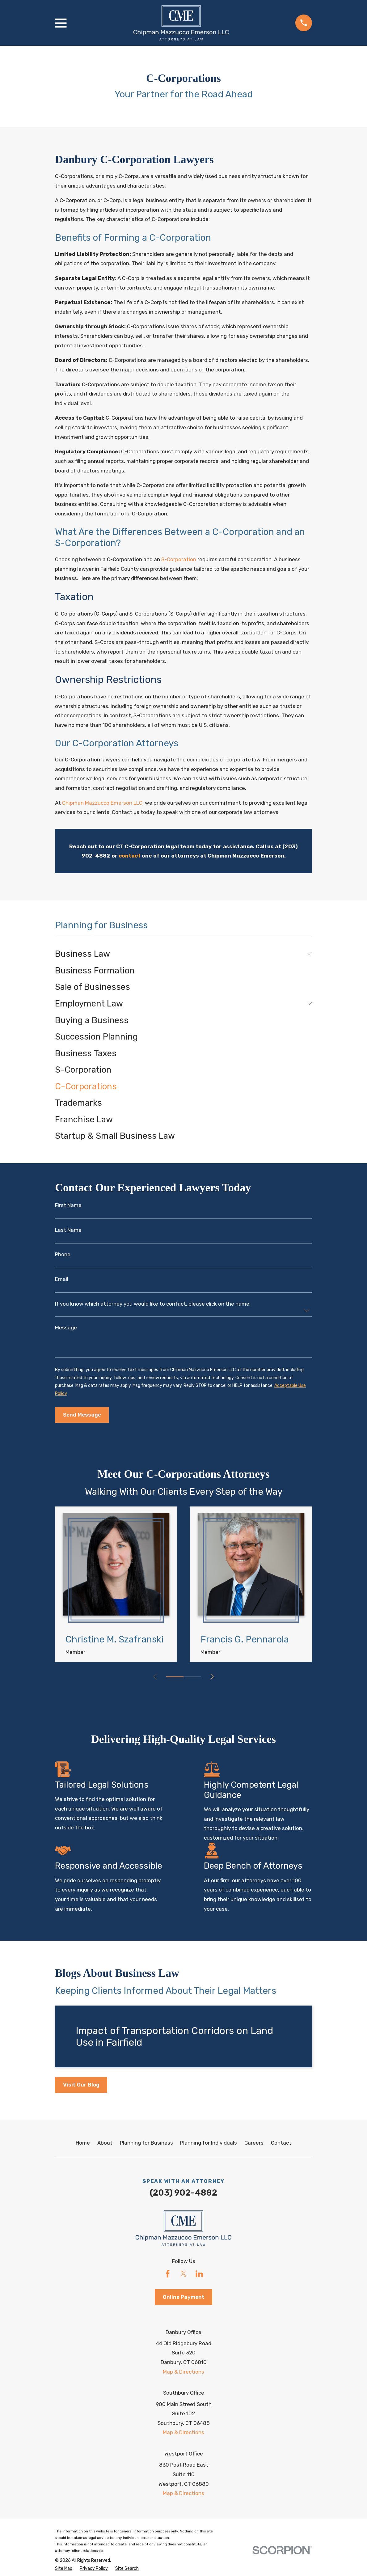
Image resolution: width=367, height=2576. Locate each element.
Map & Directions (183, 2372)
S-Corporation (178, 559)
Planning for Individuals (208, 2143)
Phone (62, 1254)
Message (66, 1327)
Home (83, 2143)
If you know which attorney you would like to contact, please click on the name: (153, 1304)
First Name (68, 1205)
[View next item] (212, 1677)
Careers (254, 2143)
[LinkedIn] (199, 2273)
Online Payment (184, 2297)
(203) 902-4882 (183, 2193)
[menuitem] (179, 954)
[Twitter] (183, 2273)
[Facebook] (167, 2273)
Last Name (68, 1230)
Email (61, 1279)
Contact (281, 2143)
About (104, 2143)
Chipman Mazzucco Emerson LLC (102, 803)
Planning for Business (146, 2143)
